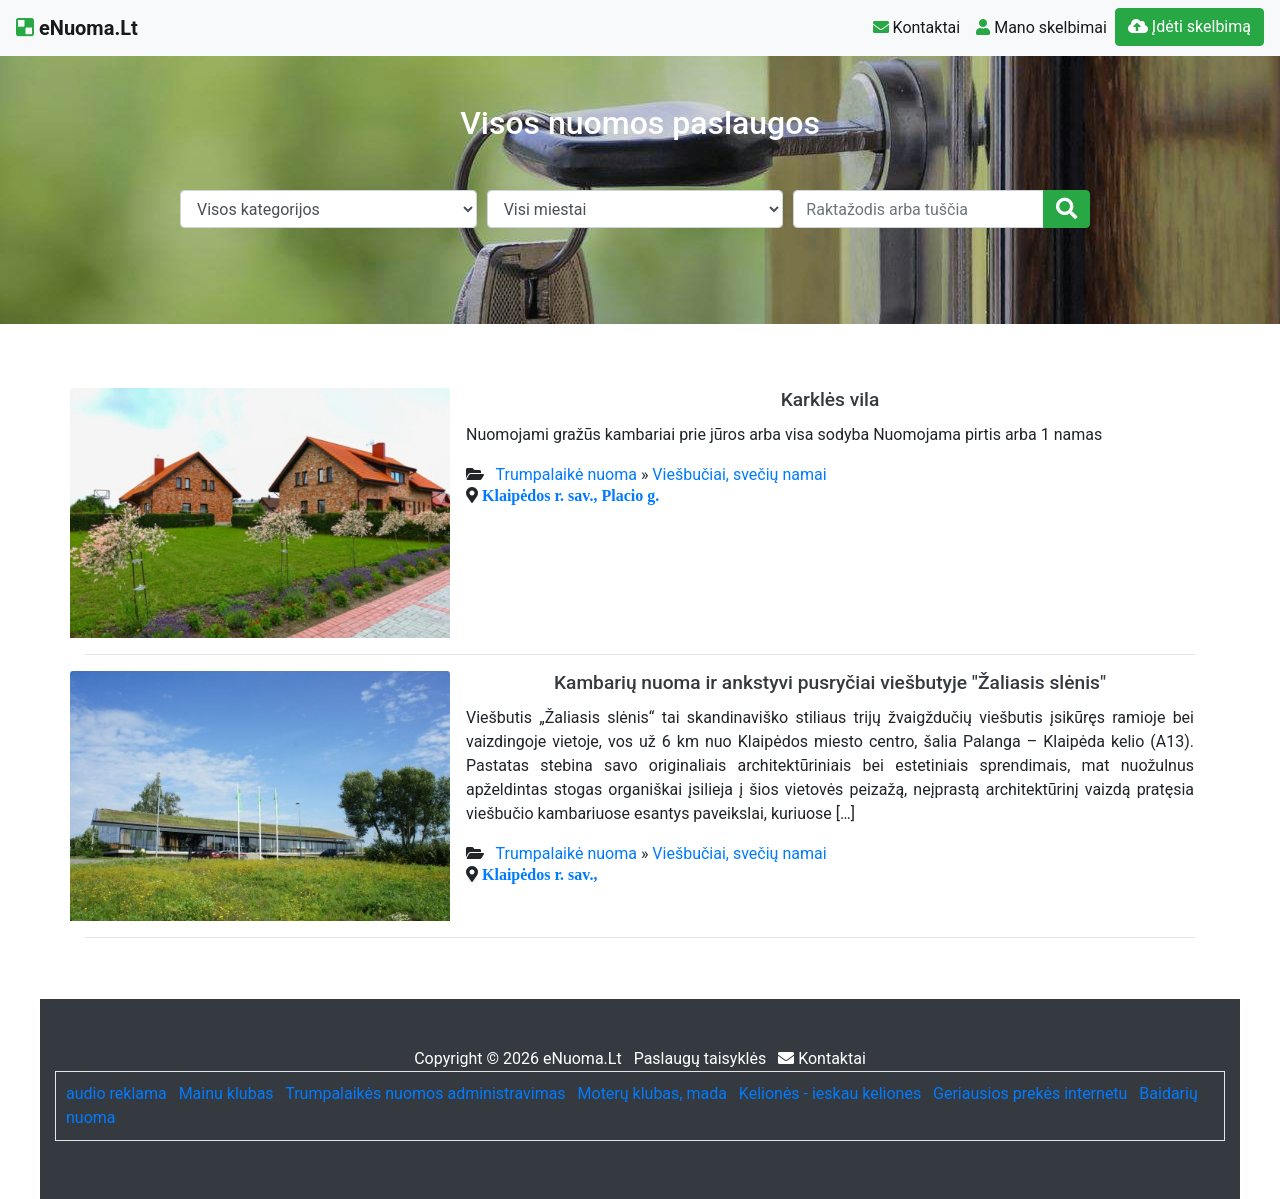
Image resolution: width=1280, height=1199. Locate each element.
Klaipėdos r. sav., (539, 874)
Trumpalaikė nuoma (566, 474)
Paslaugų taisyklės (702, 1058)
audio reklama (116, 1093)
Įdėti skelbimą (1189, 26)
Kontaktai (917, 27)
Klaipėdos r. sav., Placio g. (570, 495)
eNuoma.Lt (77, 28)
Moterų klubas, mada (652, 1093)
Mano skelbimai (1041, 27)
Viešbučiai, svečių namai (739, 474)
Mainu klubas (226, 1093)
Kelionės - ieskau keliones (830, 1093)
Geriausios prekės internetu (1030, 1093)
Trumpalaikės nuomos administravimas (425, 1093)
